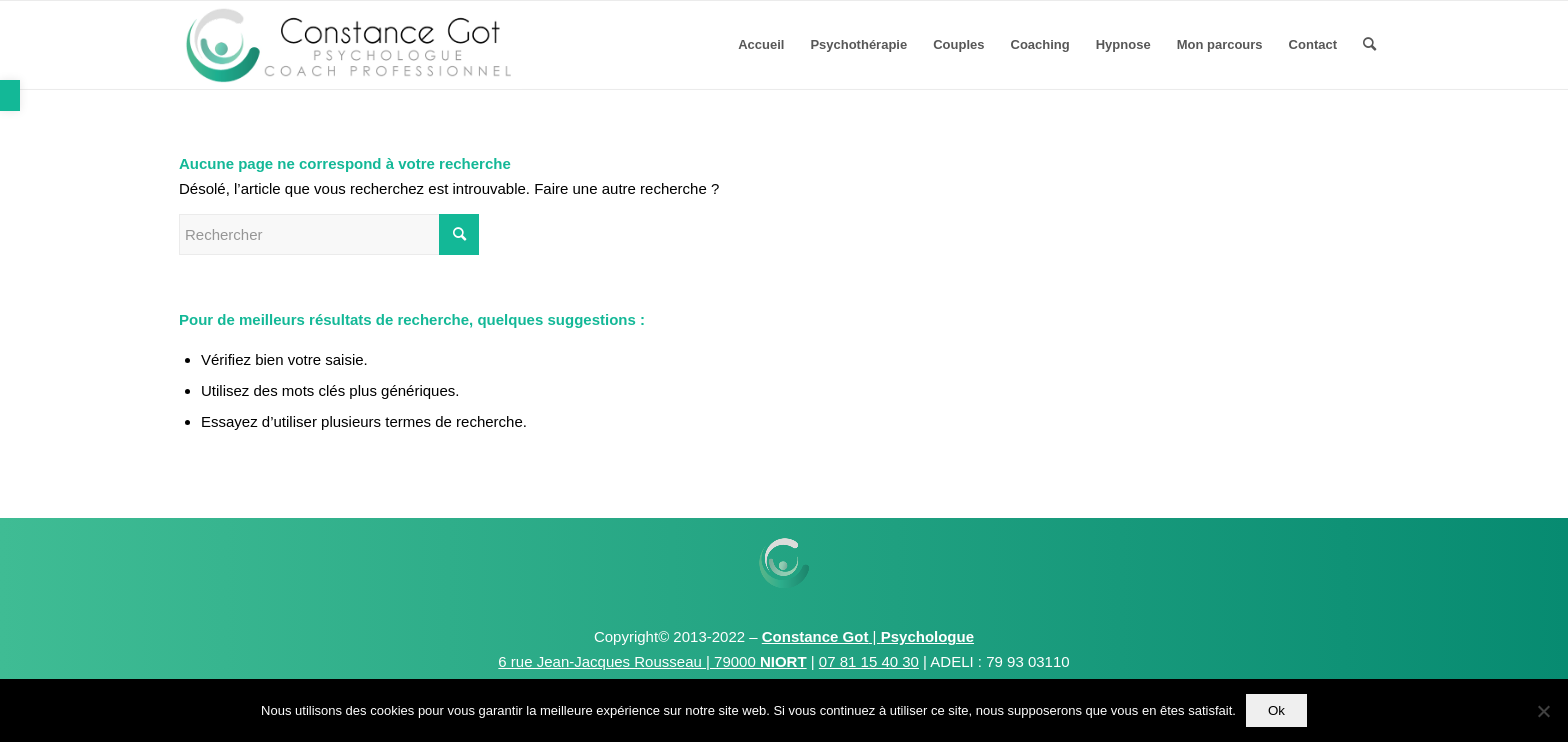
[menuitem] (761, 45)
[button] (10, 95)
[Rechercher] (1369, 45)
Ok (1276, 710)
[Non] (1543, 711)
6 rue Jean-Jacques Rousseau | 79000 (652, 661)
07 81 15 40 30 (869, 661)
